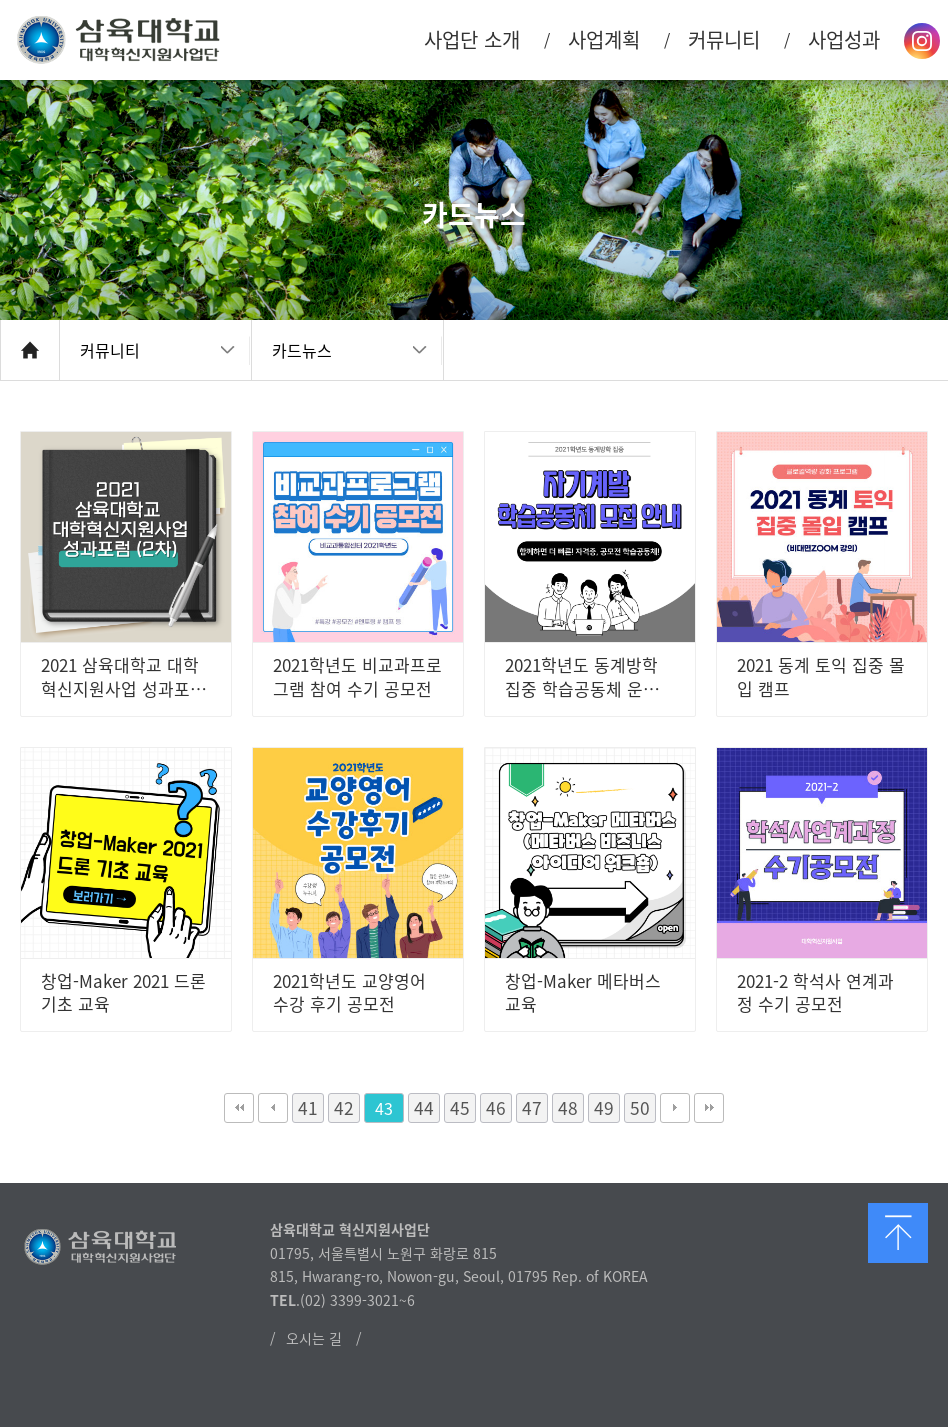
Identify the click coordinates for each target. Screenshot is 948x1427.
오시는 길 (314, 1338)
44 (424, 1108)
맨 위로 (898, 1233)
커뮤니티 (110, 350)
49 (604, 1108)
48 (568, 1108)
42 (344, 1108)
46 (496, 1108)
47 (532, 1108)
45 (460, 1108)
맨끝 (709, 1108)
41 (308, 1108)
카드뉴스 (302, 350)
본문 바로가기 (0, 0)
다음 (675, 1108)
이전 (273, 1108)
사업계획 (604, 39)
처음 (239, 1108)
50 (640, 1108)
